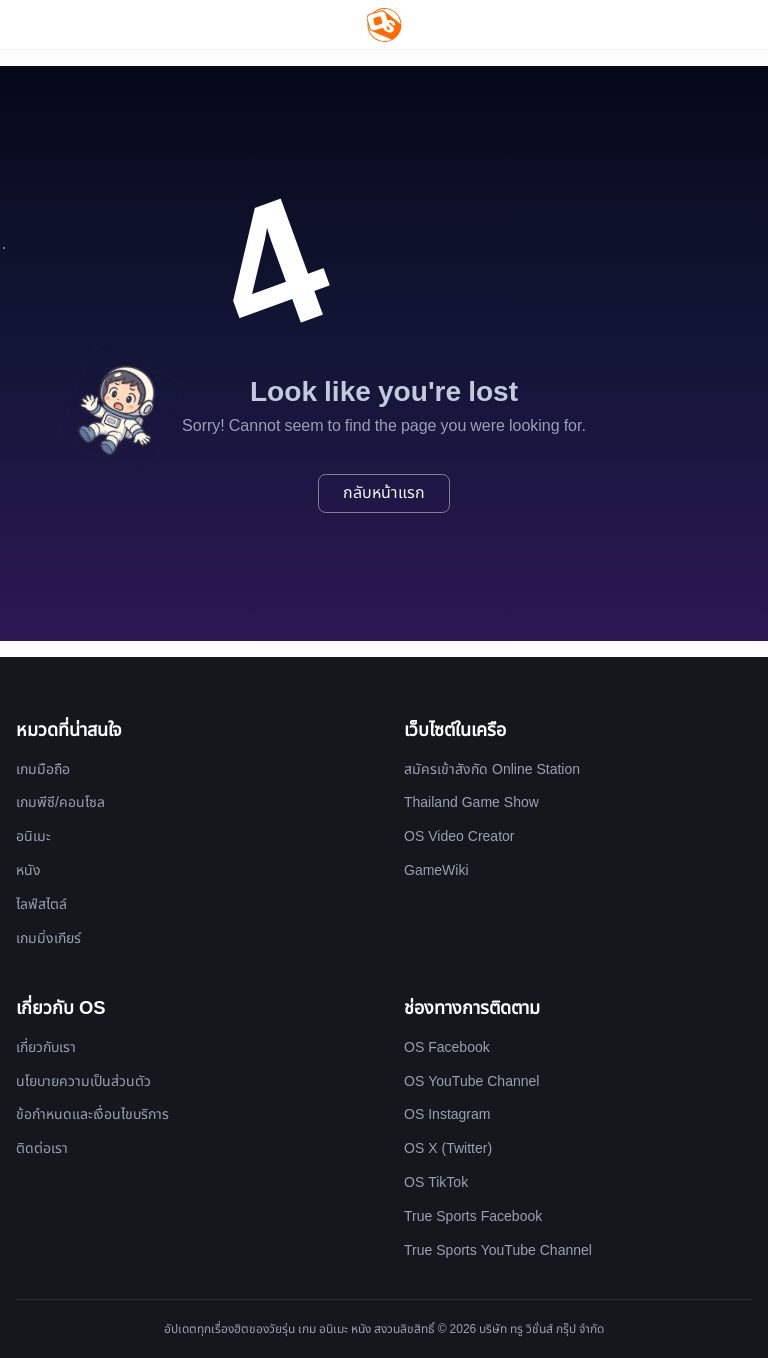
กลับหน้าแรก (384, 493)
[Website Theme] (714, 24)
